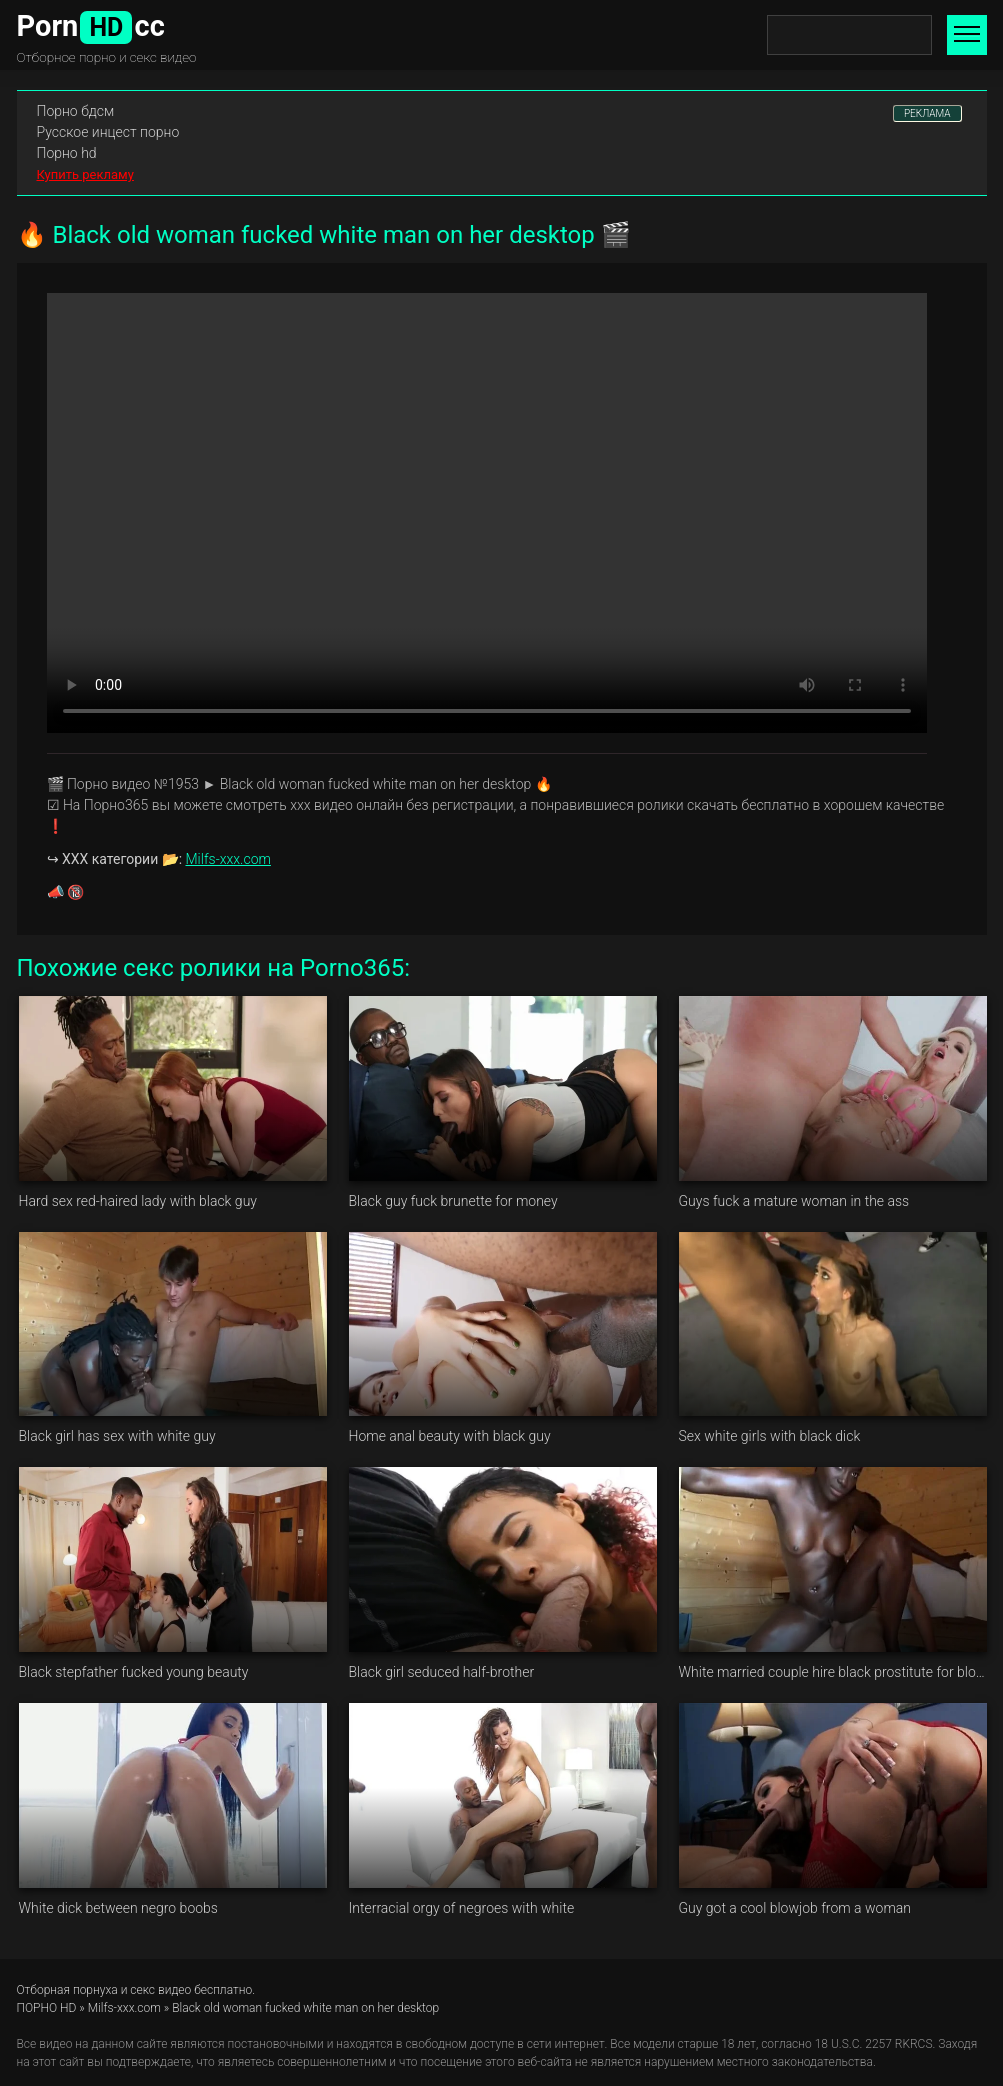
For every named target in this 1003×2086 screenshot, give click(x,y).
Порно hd (67, 153)
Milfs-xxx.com (228, 859)
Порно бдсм (76, 111)
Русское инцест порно (108, 132)
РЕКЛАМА (927, 113)
